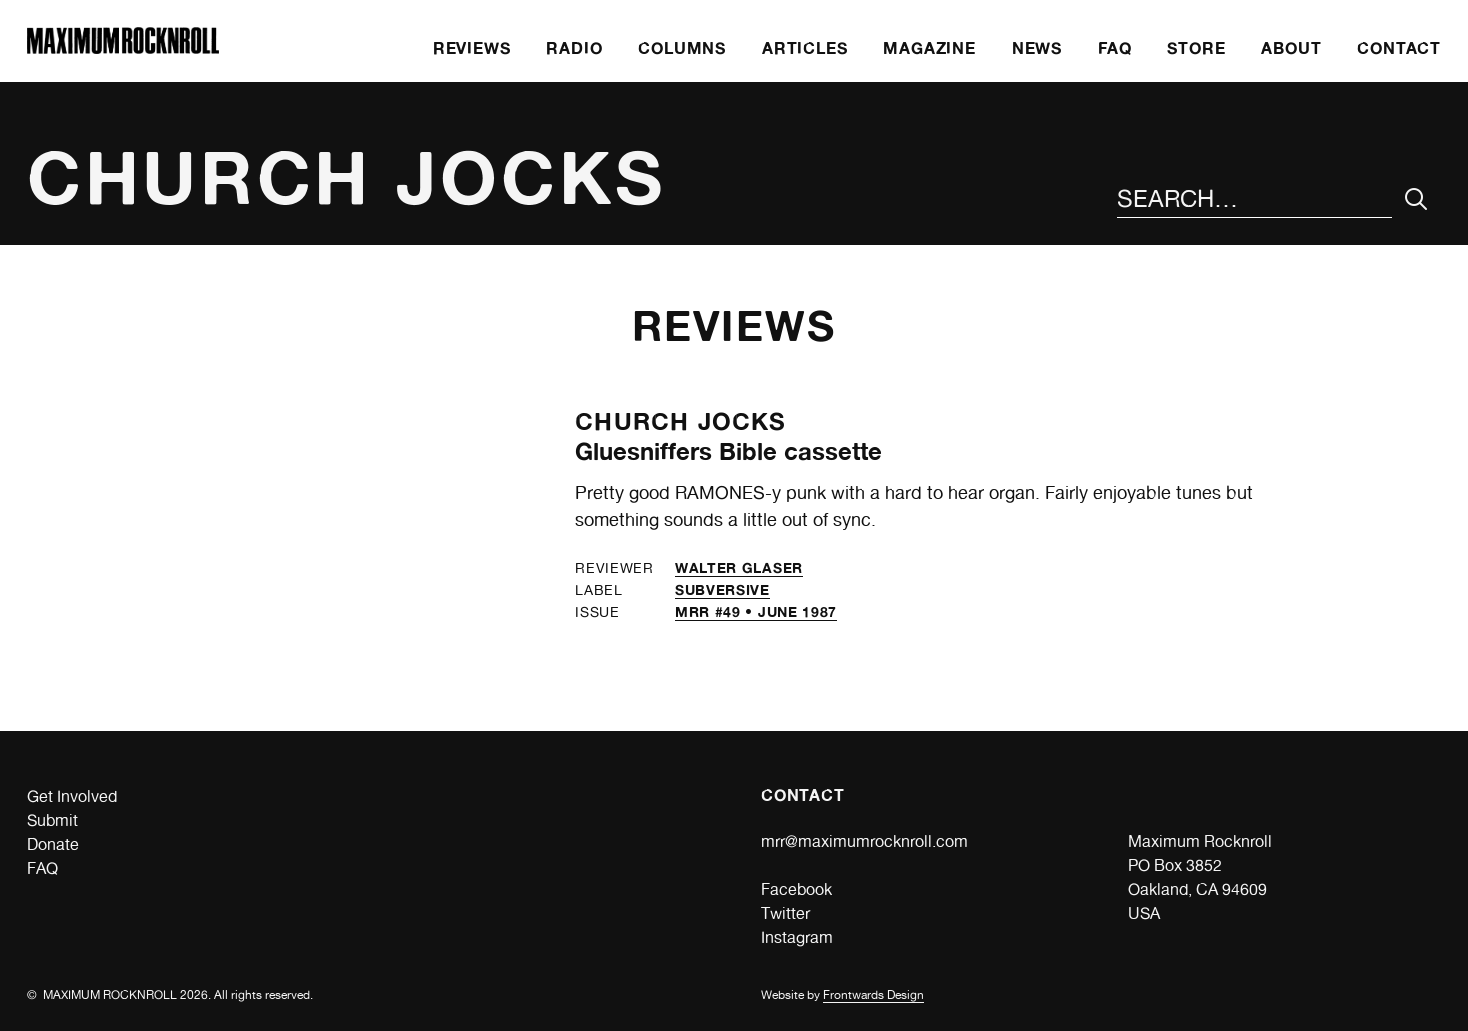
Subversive (722, 589)
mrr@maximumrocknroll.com (864, 841)
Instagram (797, 937)
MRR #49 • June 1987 (756, 611)
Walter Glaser (739, 567)
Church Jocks (680, 421)
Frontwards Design (873, 995)
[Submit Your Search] (1416, 199)
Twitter (785, 913)
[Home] (123, 48)
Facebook (796, 889)
